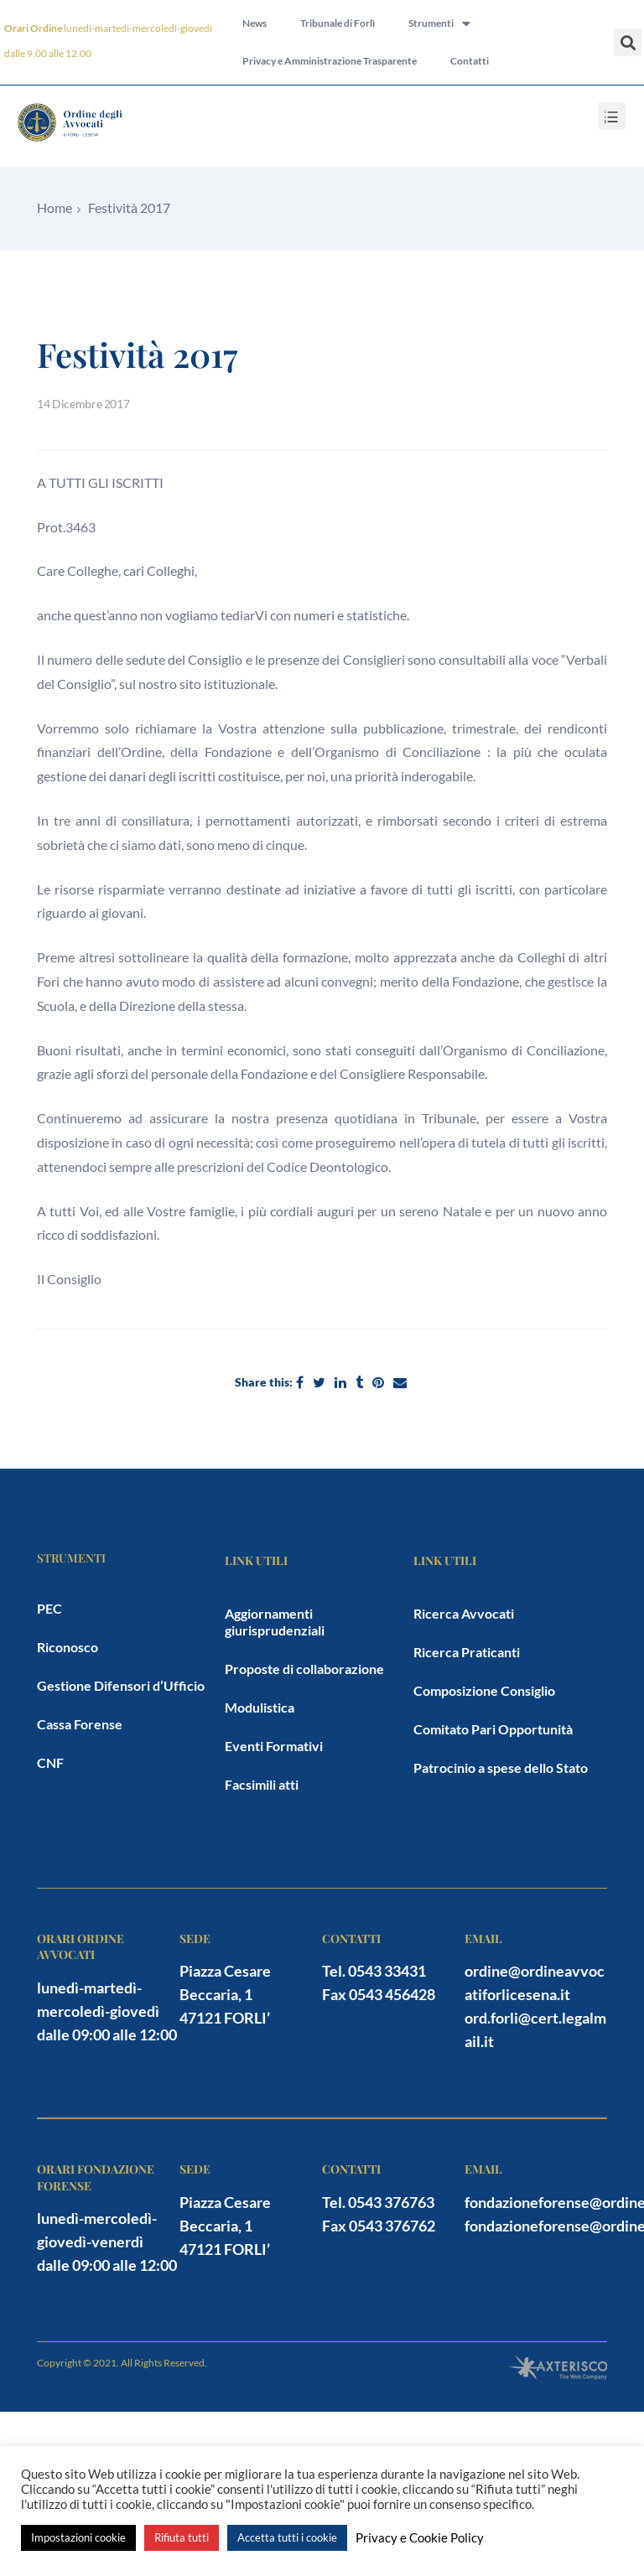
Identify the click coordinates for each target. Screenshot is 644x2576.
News (254, 23)
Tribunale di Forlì (337, 23)
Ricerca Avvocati (463, 1613)
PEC (49, 1608)
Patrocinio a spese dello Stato (500, 1767)
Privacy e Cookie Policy (420, 2538)
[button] (627, 42)
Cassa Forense (79, 1724)
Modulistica (259, 1707)
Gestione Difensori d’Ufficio (121, 1685)
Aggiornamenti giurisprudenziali (275, 1621)
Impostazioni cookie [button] (78, 2537)
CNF (50, 1762)
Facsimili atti (262, 1784)
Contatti (469, 61)
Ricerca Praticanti (466, 1652)
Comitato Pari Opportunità (493, 1729)
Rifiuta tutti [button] (181, 2537)
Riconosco (67, 1647)
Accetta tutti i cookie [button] (287, 2537)
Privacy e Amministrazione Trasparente (329, 61)
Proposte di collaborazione (304, 1669)
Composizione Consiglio (484, 1690)
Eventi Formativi (274, 1746)
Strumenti (439, 23)
